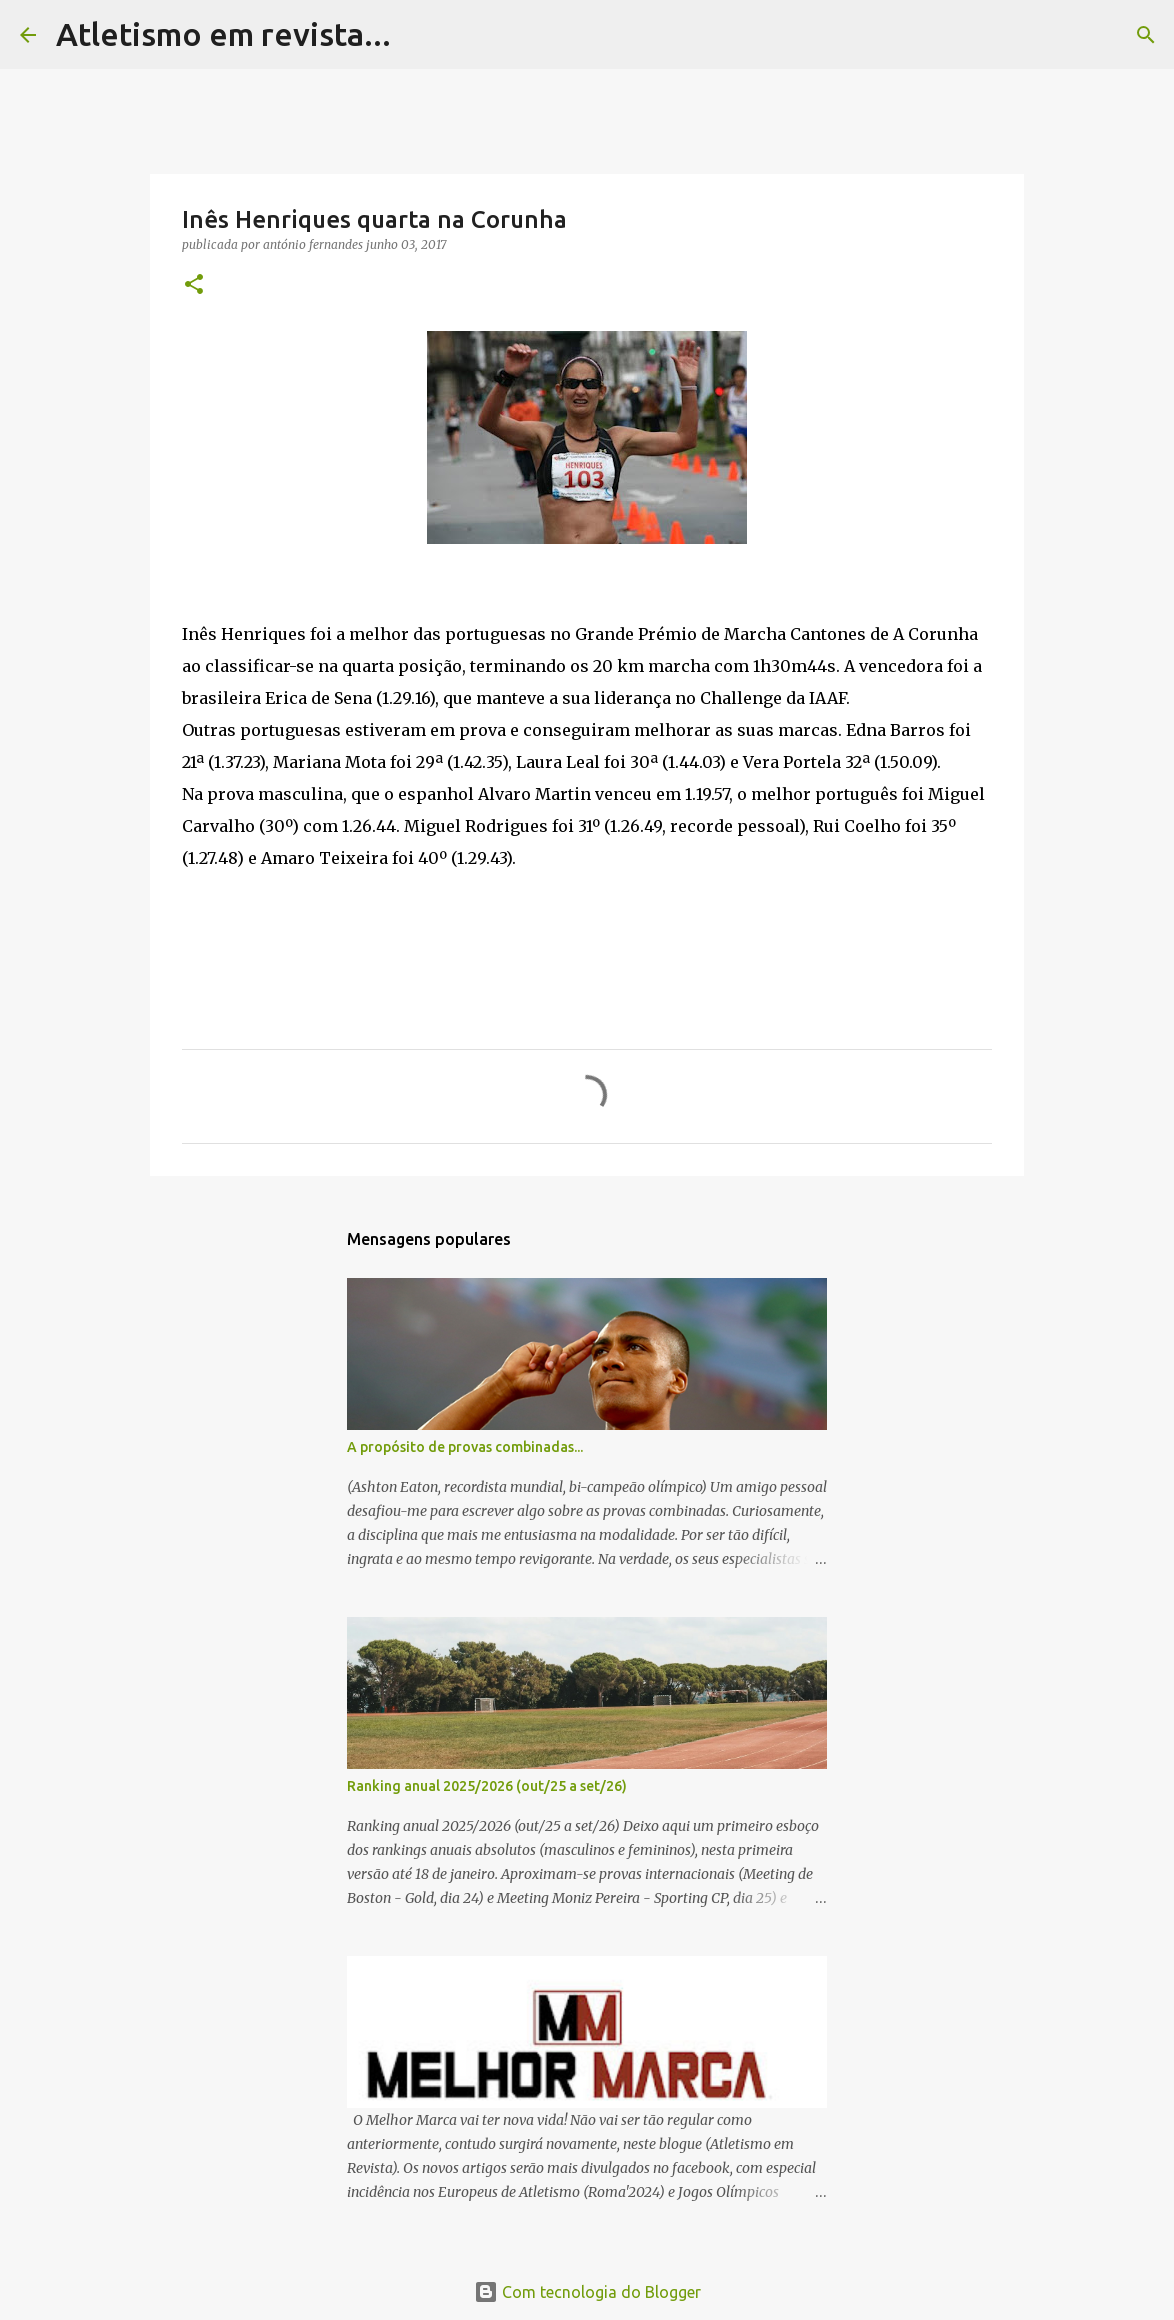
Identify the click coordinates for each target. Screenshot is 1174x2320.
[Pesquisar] (419, 35)
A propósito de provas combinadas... (465, 1447)
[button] (194, 285)
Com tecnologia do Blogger (587, 2292)
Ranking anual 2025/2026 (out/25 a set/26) (487, 1786)
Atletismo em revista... (223, 34)
